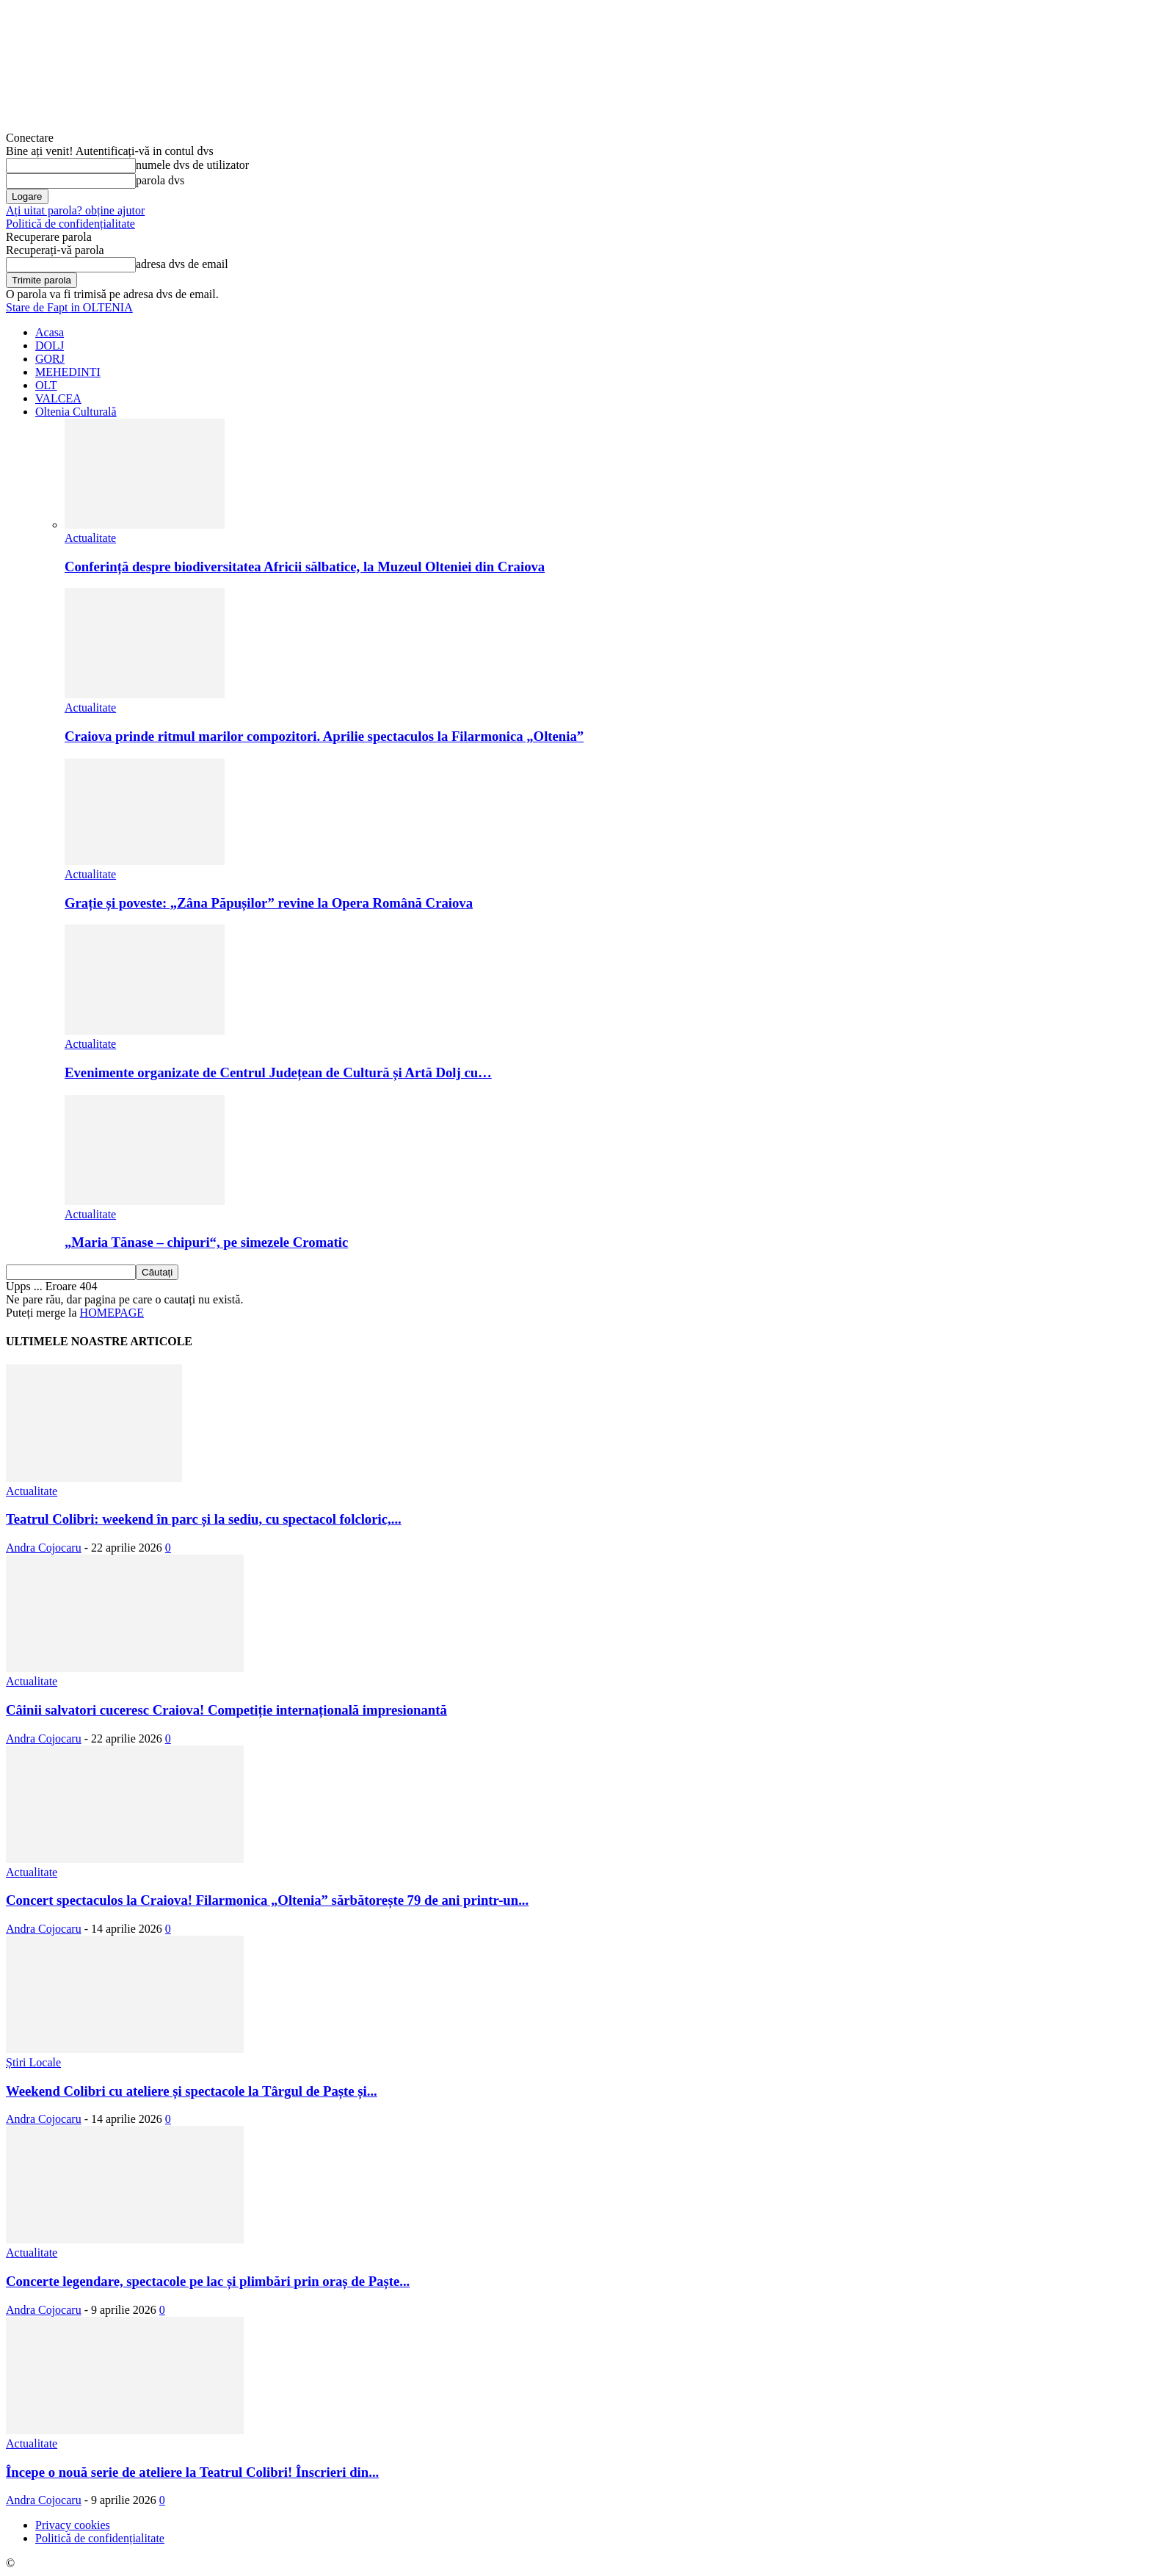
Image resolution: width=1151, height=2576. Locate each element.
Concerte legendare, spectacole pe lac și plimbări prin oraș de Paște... (208, 2281)
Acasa (49, 332)
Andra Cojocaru (43, 1547)
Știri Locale (33, 2062)
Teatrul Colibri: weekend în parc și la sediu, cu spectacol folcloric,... (204, 1519)
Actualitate (90, 538)
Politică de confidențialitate (70, 223)
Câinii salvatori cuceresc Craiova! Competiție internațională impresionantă (226, 1710)
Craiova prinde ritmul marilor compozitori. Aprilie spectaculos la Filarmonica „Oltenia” (324, 736)
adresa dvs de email (182, 264)
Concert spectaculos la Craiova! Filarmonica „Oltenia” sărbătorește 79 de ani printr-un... (267, 1900)
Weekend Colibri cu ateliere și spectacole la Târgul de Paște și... (191, 2091)
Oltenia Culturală (76, 411)
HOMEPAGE (112, 1312)
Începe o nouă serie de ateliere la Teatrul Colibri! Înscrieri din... (192, 2472)
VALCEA (58, 398)
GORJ (50, 358)
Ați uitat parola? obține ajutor (75, 210)
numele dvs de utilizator (192, 165)
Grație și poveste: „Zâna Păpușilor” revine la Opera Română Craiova (269, 903)
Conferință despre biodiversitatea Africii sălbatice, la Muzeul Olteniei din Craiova (305, 566)
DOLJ (49, 345)
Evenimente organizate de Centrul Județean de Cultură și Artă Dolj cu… (278, 1072)
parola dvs (160, 180)
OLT (46, 385)
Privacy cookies (72, 2525)
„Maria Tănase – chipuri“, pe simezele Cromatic (206, 1242)
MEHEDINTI (68, 372)
